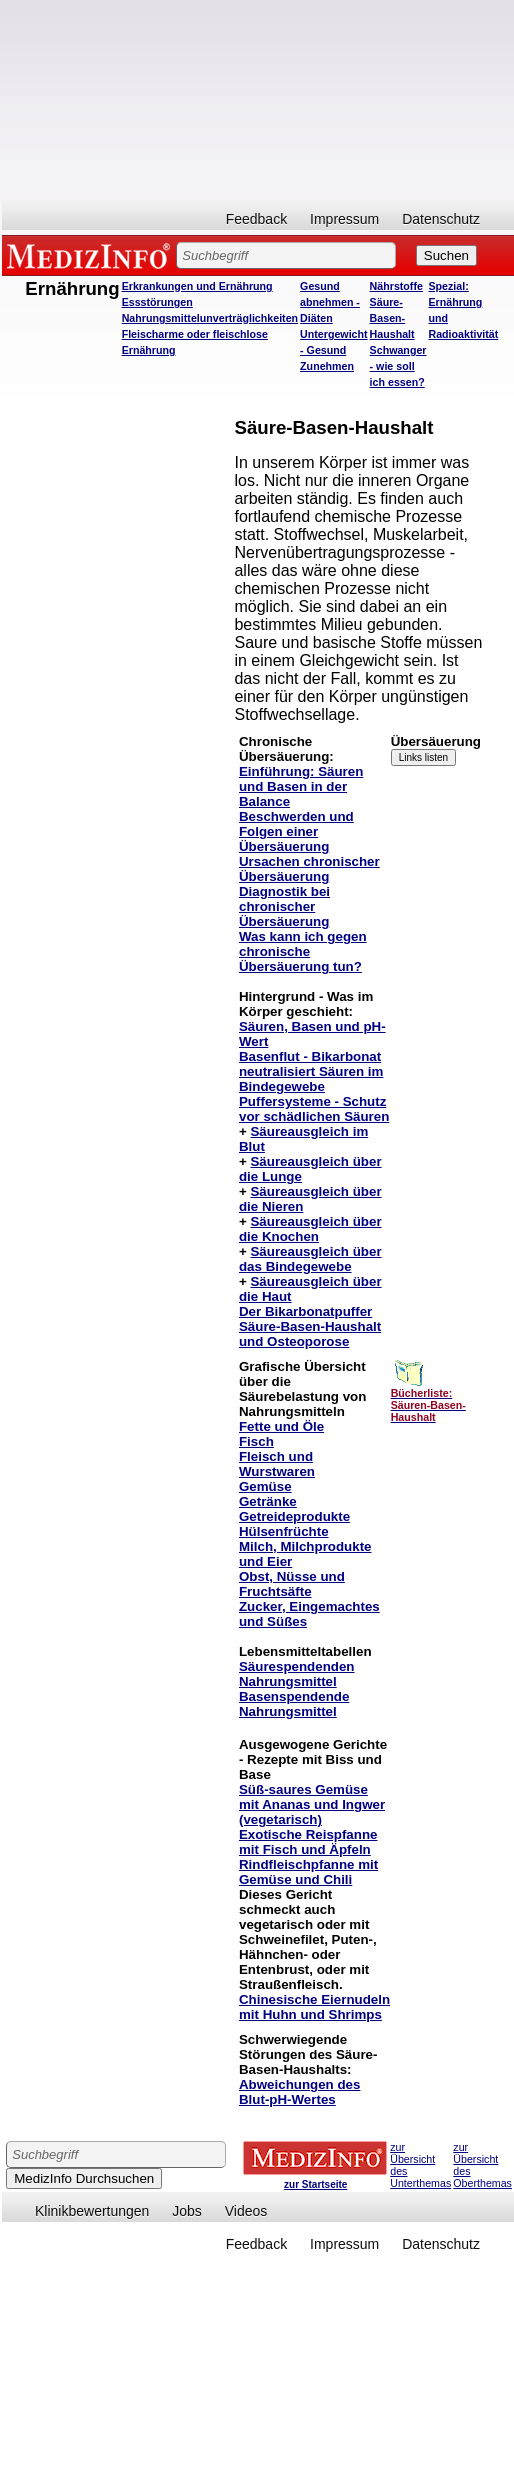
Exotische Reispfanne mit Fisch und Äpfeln (308, 1842)
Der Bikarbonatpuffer (305, 1311)
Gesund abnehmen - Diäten (330, 302)
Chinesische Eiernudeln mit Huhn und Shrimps (314, 2007)
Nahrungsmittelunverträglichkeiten (210, 318)
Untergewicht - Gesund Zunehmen (334, 350)
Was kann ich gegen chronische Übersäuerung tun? (303, 951)
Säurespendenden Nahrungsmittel (297, 1674)
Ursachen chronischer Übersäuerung (309, 869)
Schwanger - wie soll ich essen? (398, 366)
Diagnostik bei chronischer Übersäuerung (284, 906)
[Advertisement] (240, 100)
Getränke (268, 1501)
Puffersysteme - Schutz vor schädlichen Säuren (314, 1109)
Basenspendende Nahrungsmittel (294, 1704)
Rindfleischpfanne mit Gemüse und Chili (308, 1872)
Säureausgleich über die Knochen (310, 1229)
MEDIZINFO (92, 255)
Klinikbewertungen (92, 2211)
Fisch (256, 1441)
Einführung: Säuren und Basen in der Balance (301, 786)
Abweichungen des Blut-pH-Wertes (299, 2092)
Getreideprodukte (294, 1516)
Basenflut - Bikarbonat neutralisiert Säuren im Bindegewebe (311, 1071)
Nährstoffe (396, 286)
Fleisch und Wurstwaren (277, 1464)
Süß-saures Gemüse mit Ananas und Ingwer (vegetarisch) (312, 1804)
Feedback (256, 219)
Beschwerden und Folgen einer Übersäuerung (296, 831)
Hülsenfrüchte (284, 1531)
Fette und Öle (281, 1426)
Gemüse (265, 1486)
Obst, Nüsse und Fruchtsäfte (292, 1584)
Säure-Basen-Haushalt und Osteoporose (310, 1334)
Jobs (187, 2211)
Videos (246, 2211)
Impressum (344, 219)
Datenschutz (441, 219)
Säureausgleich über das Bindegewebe (310, 1259)
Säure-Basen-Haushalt (392, 318)
